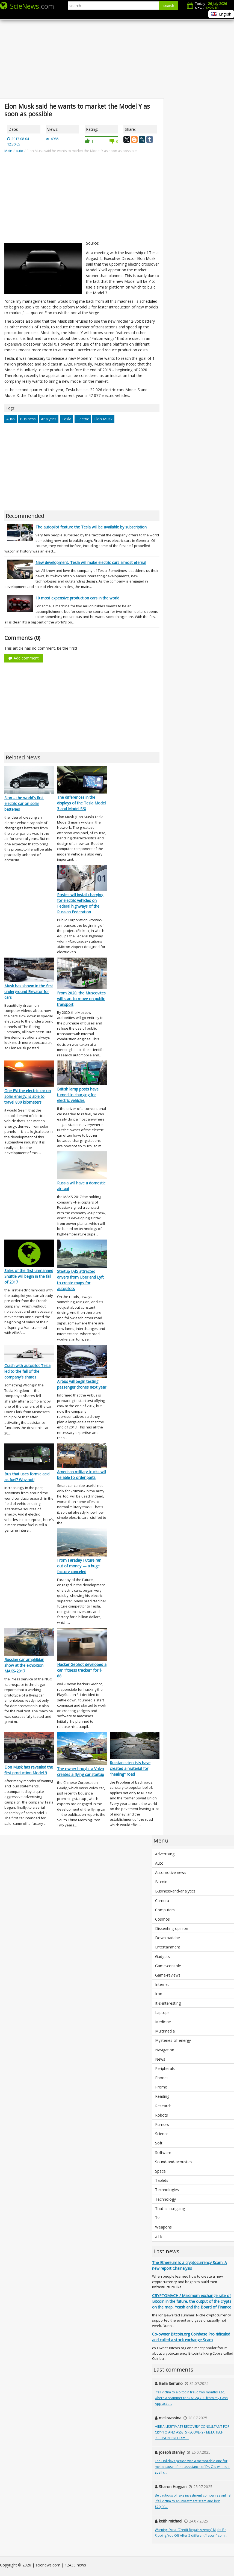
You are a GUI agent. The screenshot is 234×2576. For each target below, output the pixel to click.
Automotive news (170, 1872)
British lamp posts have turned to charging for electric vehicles (78, 1094)
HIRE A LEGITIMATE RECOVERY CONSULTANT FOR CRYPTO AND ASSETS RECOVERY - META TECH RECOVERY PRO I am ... (192, 2432)
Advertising (164, 1853)
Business (28, 418)
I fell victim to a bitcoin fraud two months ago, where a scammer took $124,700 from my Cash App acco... (191, 2398)
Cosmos (162, 1919)
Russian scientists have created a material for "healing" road (130, 1768)
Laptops (162, 2012)
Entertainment (167, 1947)
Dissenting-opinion (171, 1928)
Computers (165, 1909)
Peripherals (165, 2068)
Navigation (164, 2049)
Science (161, 2133)
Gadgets (162, 1956)
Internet (162, 1984)
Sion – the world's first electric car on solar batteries (24, 803)
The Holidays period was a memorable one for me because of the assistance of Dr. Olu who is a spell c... (192, 2467)
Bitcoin (161, 1881)
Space (160, 2171)
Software (163, 2152)
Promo (161, 2087)
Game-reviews (167, 1975)
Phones (161, 2077)
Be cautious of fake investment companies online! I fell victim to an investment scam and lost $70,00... (193, 2501)
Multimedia (165, 2031)
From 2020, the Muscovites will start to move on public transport (81, 998)
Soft (158, 2143)
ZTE (158, 2236)
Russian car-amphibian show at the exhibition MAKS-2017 (24, 1665)
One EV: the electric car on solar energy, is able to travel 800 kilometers (27, 1096)
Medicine (163, 2021)
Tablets (161, 2180)
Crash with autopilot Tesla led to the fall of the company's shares (27, 1371)
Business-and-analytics (175, 1891)
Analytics (49, 418)
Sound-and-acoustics (173, 2161)
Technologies (167, 2189)
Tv (157, 2217)
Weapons (163, 2227)
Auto (10, 418)
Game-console (168, 1965)
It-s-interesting (168, 2003)
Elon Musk (103, 418)
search (168, 6)
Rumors (162, 2124)
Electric (82, 418)
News (160, 2059)
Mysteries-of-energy (173, 2040)
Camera (162, 1900)
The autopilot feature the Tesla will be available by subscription (91, 527)
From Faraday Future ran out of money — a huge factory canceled (79, 1566)
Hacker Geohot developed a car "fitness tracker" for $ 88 (81, 1670)
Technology (165, 2199)
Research (163, 2105)
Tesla (66, 418)
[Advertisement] (117, 54)
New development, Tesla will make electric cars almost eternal (90, 562)
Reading (162, 2096)
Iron (158, 1993)
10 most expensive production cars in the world (77, 598)
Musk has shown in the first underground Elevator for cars (28, 991)
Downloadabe (167, 1937)
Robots (161, 2115)
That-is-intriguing (170, 2208)
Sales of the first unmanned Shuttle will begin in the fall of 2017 (28, 1276)
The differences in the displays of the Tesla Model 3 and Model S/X (81, 803)
